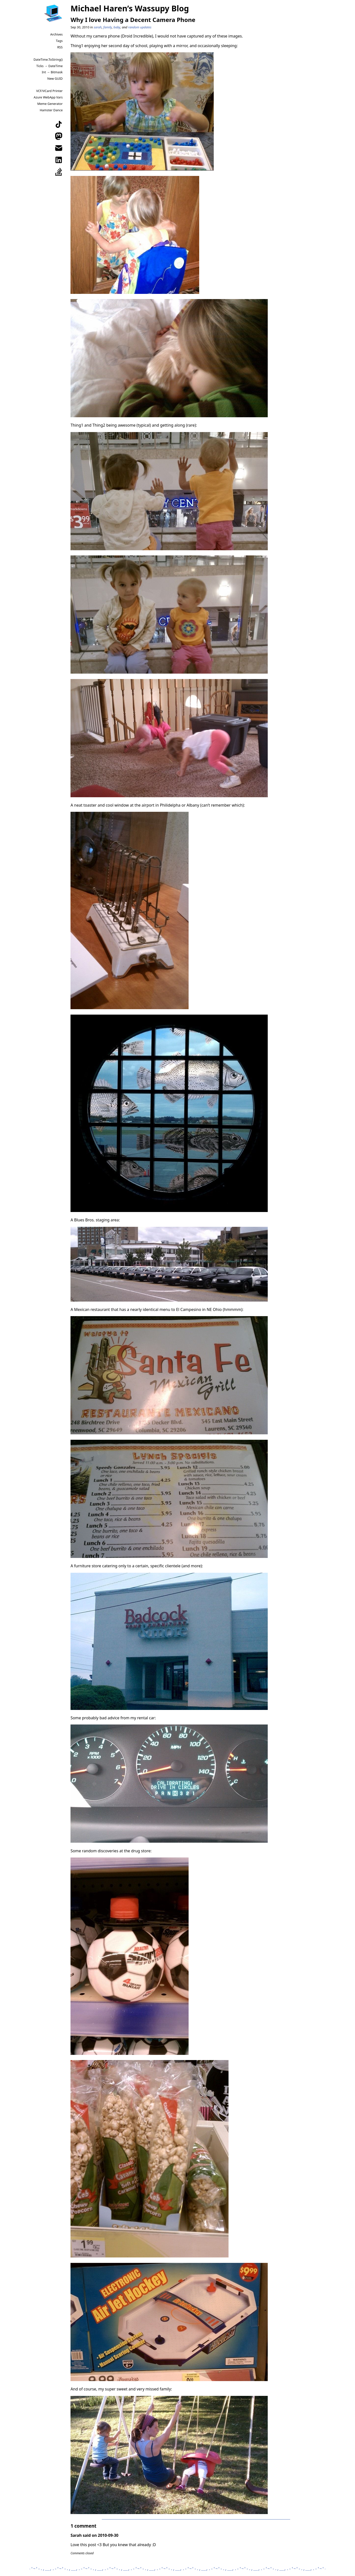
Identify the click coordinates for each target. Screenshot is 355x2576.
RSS (60, 47)
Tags (59, 40)
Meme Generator (50, 103)
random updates (139, 27)
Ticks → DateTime (49, 66)
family (107, 27)
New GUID (55, 78)
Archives (56, 34)
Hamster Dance (51, 110)
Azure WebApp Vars (48, 97)
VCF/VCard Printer (49, 91)
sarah (98, 27)
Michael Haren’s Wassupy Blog (130, 8)
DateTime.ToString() (48, 59)
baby (116, 27)
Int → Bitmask (52, 72)
